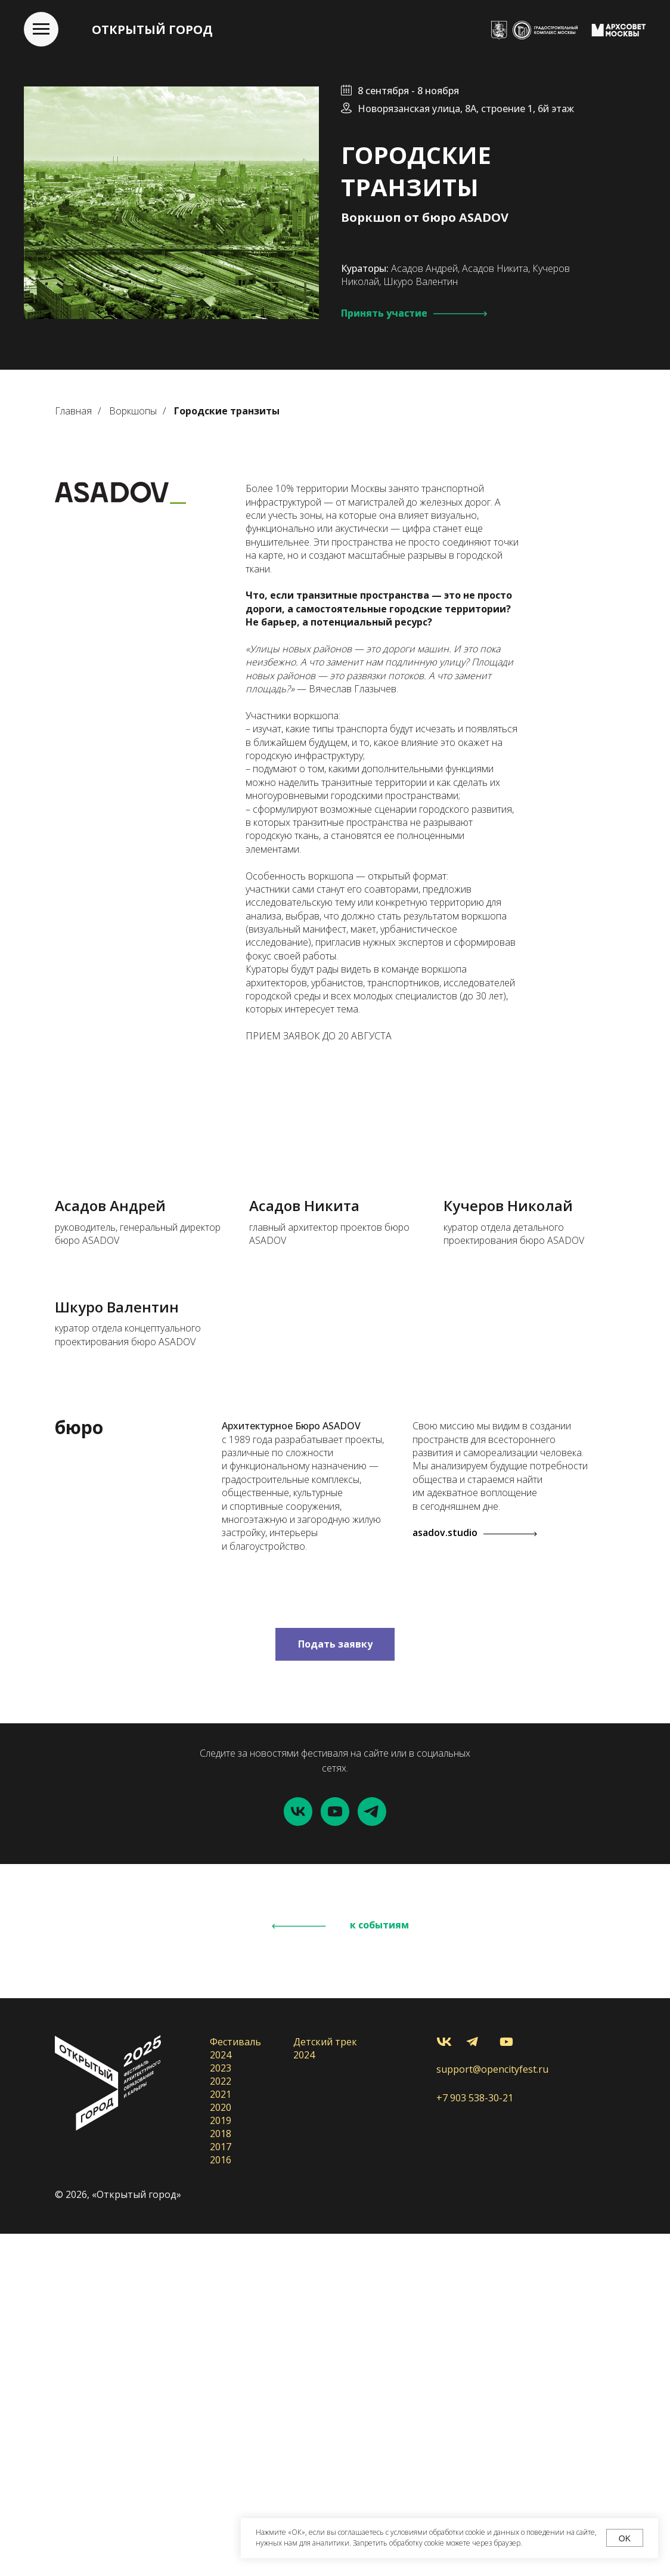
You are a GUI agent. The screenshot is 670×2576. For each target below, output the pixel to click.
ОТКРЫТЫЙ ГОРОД (152, 29)
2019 (220, 2462)
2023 (220, 2410)
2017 (220, 2489)
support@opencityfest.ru (492, 2411)
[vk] (298, 2154)
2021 (220, 2436)
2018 (220, 2475)
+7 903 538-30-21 (474, 2440)
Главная (73, 411)
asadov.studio (444, 1874)
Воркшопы (133, 411)
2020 (220, 2449)
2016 (220, 2502)
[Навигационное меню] (41, 29)
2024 (220, 2397)
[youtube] (335, 2154)
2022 (220, 2423)
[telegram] (372, 2154)
